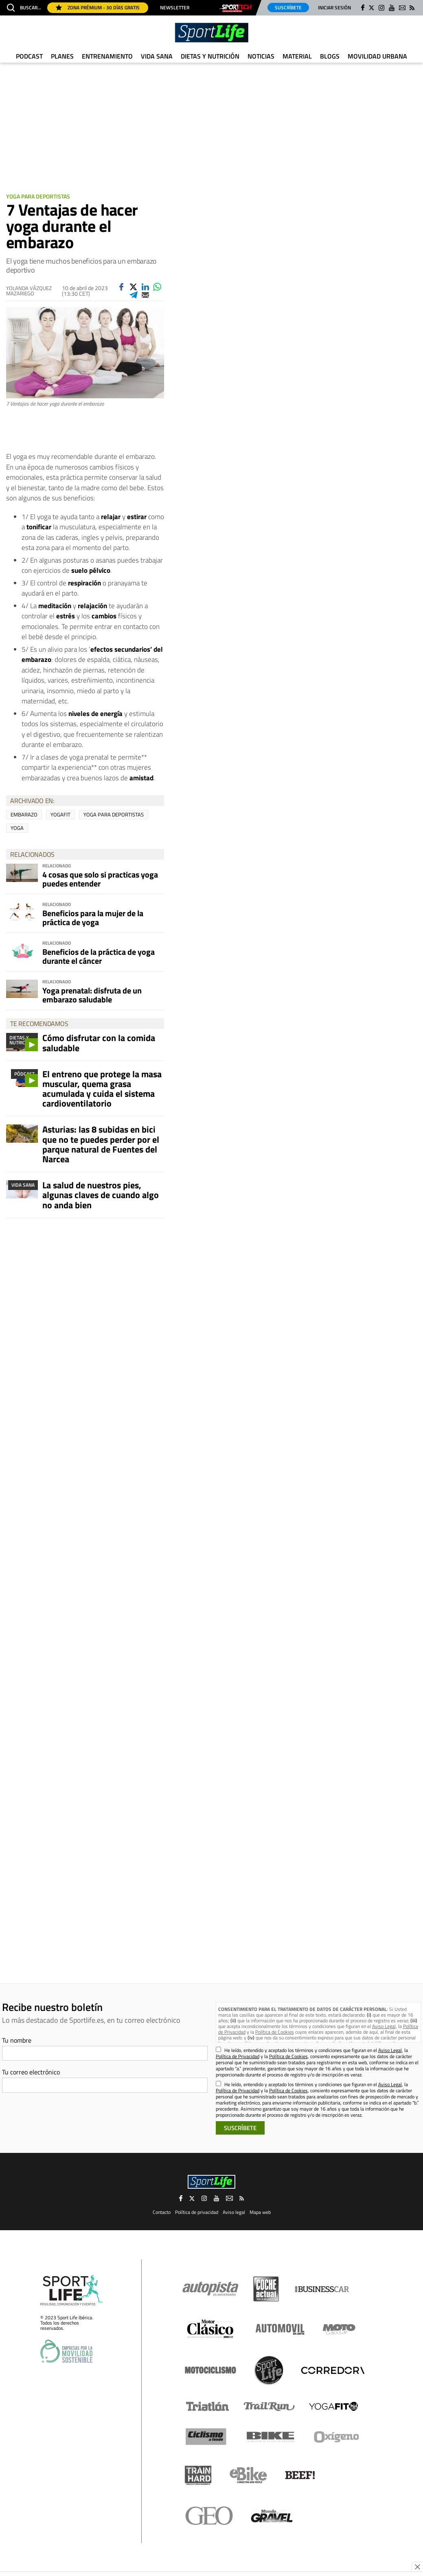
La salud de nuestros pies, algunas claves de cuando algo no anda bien (100, 1195)
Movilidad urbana (377, 56)
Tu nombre (16, 2040)
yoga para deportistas (113, 814)
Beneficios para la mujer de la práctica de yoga (92, 917)
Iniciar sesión (334, 7)
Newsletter (174, 8)
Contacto (162, 2212)
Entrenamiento (107, 56)
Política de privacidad (196, 2212)
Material (297, 56)
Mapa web (260, 2212)
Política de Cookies (274, 2032)
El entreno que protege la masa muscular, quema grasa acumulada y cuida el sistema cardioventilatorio (102, 1089)
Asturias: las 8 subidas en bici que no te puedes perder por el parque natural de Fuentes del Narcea (100, 1144)
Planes (62, 56)
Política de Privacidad (237, 2056)
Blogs (330, 56)
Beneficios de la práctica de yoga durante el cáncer (98, 956)
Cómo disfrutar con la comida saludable (98, 1042)
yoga (17, 828)
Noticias (261, 56)
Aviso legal (234, 2212)
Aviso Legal (384, 2026)
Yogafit (60, 814)
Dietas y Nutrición (210, 56)
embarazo (24, 814)
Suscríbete (288, 7)
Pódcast (24, 1074)
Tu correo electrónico (31, 2072)
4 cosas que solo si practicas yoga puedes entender (100, 879)
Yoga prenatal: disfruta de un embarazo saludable (92, 995)
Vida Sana (157, 56)
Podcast (29, 56)
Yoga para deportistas (38, 196)
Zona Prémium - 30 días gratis (98, 7)
